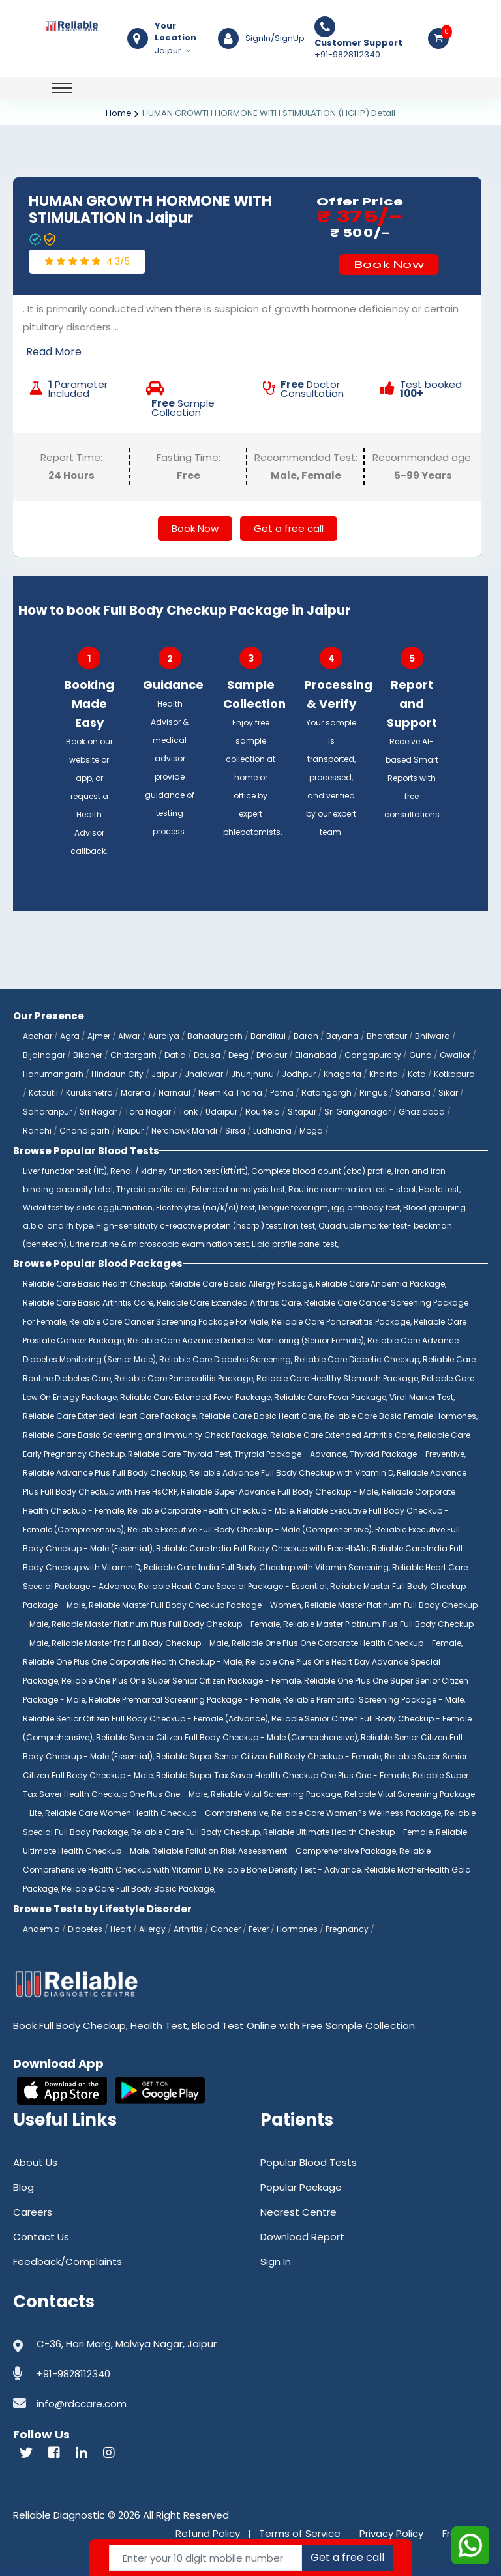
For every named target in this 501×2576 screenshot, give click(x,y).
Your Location (175, 32)
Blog (23, 2187)
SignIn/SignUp (275, 38)
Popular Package (301, 2187)
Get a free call (289, 528)
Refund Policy (207, 2533)
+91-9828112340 (358, 49)
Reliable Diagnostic (59, 2515)
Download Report (302, 2237)
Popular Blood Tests (308, 2162)
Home (119, 113)
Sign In (275, 2261)
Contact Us (41, 2237)
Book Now (389, 264)
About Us (35, 2162)
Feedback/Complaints (67, 2261)
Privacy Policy (391, 2533)
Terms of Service (300, 2533)
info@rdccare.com (82, 2403)
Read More (54, 351)
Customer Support (358, 43)
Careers (32, 2212)
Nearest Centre (298, 2212)
